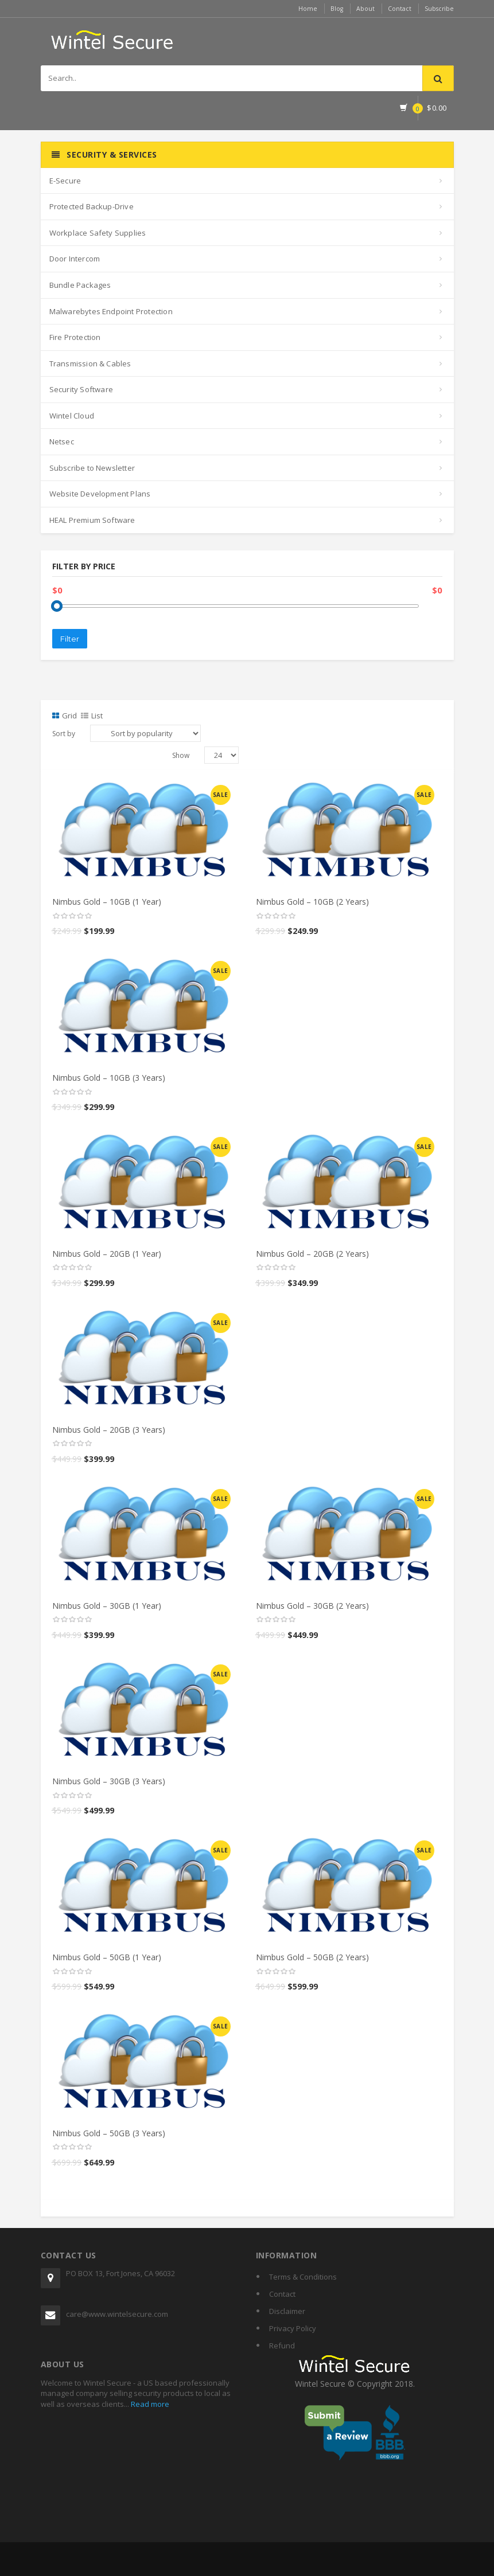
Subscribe (438, 8)
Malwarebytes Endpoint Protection (111, 311)
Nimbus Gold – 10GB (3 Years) (108, 1077)
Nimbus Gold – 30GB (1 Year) (106, 1605)
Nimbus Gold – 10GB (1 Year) (106, 901)
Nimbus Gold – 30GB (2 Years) (312, 1605)
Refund (282, 2345)
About (360, 8)
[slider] (72, 916)
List (92, 715)
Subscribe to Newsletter (92, 468)
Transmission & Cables (90, 363)
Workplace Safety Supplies (97, 233)
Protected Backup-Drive (91, 206)
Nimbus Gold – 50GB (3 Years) (108, 2133)
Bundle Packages (80, 285)
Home (299, 8)
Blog (329, 8)
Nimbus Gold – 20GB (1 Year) (106, 1253)
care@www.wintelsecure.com (117, 2314)
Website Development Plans (100, 493)
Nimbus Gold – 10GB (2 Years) (312, 901)
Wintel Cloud (71, 416)
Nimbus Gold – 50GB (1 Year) (106, 1957)
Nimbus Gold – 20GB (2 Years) (312, 1253)
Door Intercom (74, 258)
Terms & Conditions (303, 2277)
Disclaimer (287, 2311)
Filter (69, 638)
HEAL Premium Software (92, 520)
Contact (396, 8)
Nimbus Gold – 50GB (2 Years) (312, 1957)
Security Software (81, 389)
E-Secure (65, 180)
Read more (149, 2404)
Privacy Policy (292, 2328)
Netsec (61, 441)
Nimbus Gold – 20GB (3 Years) (108, 1429)
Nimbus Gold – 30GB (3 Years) (108, 1781)
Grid (64, 715)
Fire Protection (75, 337)
